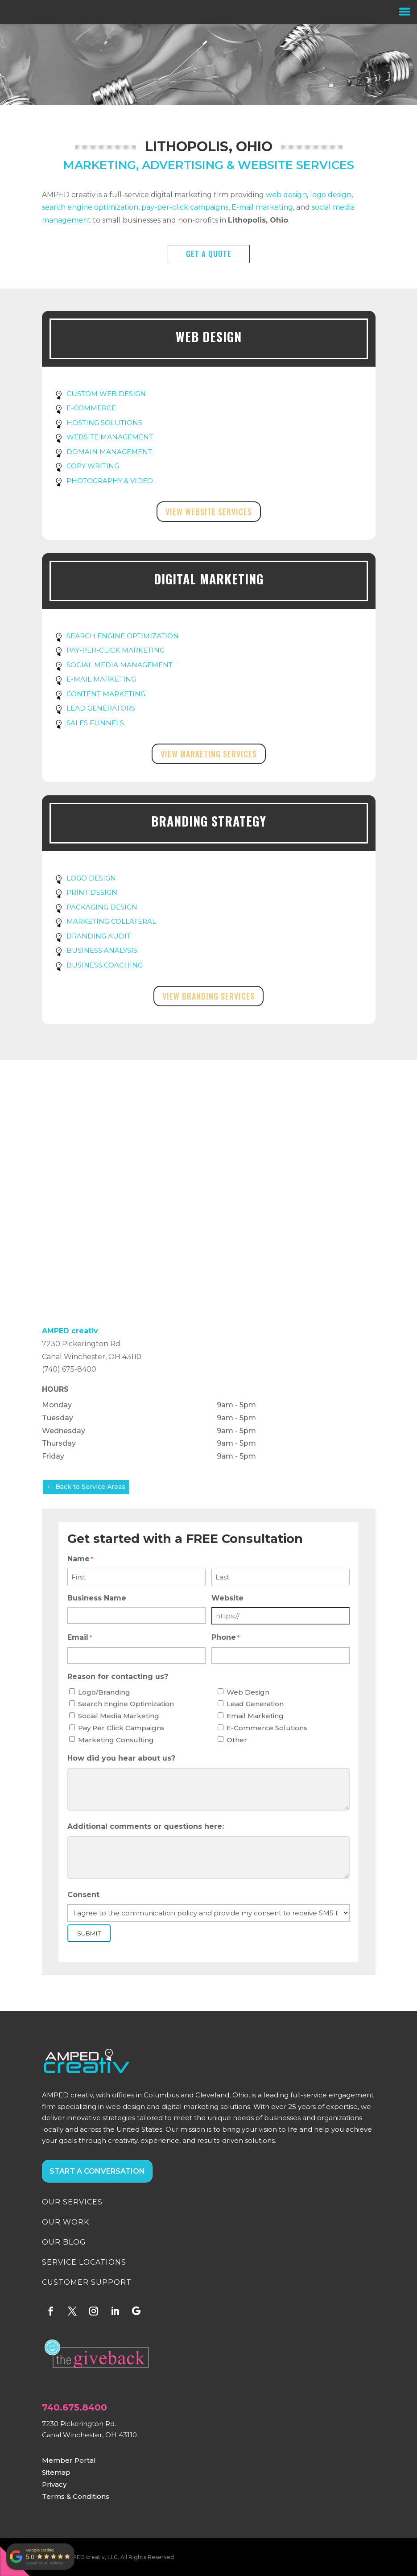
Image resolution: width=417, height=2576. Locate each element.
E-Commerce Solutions (267, 1728)
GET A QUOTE (208, 253)
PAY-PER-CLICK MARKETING (115, 650)
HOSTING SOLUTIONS (104, 422)
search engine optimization (90, 207)
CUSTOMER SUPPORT (87, 2282)
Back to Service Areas (90, 1487)
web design (286, 194)
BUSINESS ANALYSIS (101, 950)
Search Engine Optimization (126, 1703)
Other (237, 1740)
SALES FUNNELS (95, 723)
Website (227, 1598)
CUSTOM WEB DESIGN (106, 393)
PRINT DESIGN (91, 892)
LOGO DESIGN (91, 878)
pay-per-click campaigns (184, 207)
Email (79, 1638)
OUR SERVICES (72, 2202)
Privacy (54, 2484)
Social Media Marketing (118, 1716)
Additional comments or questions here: (145, 1826)
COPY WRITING (92, 466)
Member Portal (69, 2460)
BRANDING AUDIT (98, 936)
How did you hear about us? (121, 1758)
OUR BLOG (64, 2242)
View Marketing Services (209, 754)
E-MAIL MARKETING (101, 679)
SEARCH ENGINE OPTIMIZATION (122, 636)
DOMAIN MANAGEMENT (109, 451)
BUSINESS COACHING (104, 965)
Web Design (248, 1692)
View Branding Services (208, 996)
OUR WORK (65, 2222)
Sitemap (56, 2472)
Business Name (96, 1598)
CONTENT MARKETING (105, 694)
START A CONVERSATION (97, 2171)
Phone (225, 1638)
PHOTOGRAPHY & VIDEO (109, 480)
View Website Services (208, 511)
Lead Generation (255, 1703)
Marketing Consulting (116, 1740)
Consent (83, 1894)
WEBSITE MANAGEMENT (109, 437)
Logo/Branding (104, 1692)
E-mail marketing (262, 207)
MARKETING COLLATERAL (111, 921)
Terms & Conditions (75, 2496)
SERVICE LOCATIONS (84, 2262)
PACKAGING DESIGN (101, 907)
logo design (330, 194)
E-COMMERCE (91, 408)
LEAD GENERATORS (100, 708)
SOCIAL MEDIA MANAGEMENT (119, 665)
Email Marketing (255, 1716)
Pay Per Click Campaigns (121, 1728)
